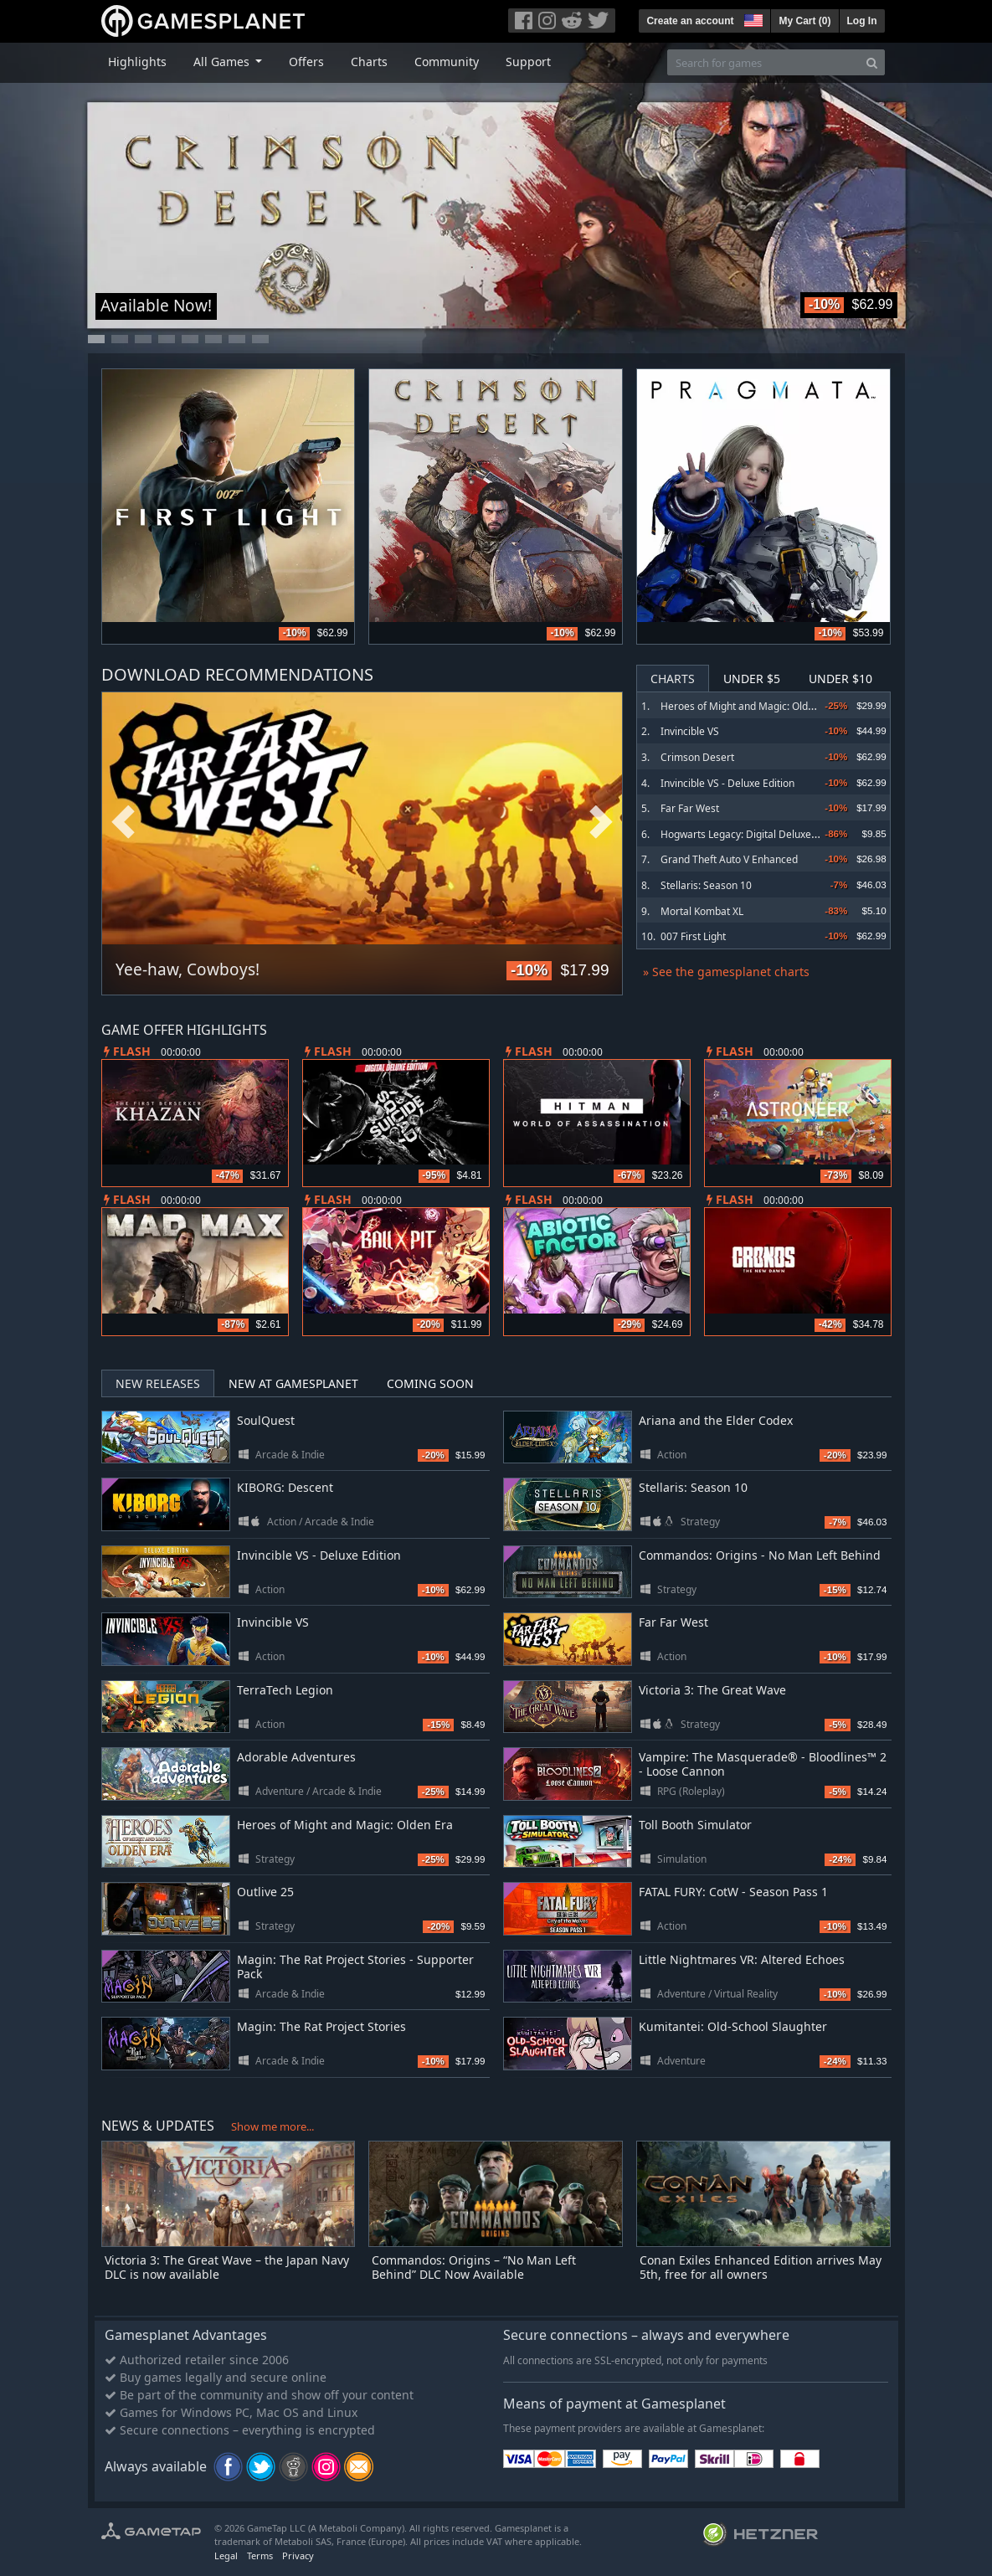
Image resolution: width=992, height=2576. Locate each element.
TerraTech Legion (285, 1690)
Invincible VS (689, 731)
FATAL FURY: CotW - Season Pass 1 (733, 1892)
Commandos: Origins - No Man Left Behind (760, 1555)
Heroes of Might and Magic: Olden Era (749, 706)
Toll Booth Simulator (695, 1825)
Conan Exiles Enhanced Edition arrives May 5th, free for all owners (760, 2267)
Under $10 (840, 678)
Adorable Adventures (296, 1757)
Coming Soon (430, 1383)
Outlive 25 (265, 1892)
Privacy (298, 2555)
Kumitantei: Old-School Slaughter (733, 2026)
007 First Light (693, 936)
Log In (862, 21)
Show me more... (272, 2126)
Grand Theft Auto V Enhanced (729, 859)
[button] (752, 18)
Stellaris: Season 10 (706, 885)
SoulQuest (266, 1420)
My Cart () (804, 21)
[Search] (872, 62)
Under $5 (751, 678)
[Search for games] (763, 62)
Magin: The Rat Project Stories (321, 2026)
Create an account (689, 21)
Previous (123, 822)
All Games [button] (223, 61)
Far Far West (689, 808)
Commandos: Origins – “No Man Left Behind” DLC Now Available (474, 2267)
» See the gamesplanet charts (726, 971)
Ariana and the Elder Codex (716, 1420)
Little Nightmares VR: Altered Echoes (742, 1959)
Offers (306, 61)
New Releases (158, 1383)
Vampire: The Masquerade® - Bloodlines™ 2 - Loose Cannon (763, 1764)
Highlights (137, 61)
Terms (260, 2555)
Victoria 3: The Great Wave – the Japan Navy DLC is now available (227, 2267)
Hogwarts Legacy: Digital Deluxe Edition (753, 834)
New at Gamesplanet (293, 1383)
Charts (369, 61)
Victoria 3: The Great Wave (712, 1690)
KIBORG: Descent (285, 1487)
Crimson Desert (697, 757)
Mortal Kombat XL (701, 911)
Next (601, 822)
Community (446, 61)
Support (528, 61)
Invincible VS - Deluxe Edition (727, 783)
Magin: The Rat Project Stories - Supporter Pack (355, 1966)
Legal (226, 2555)
